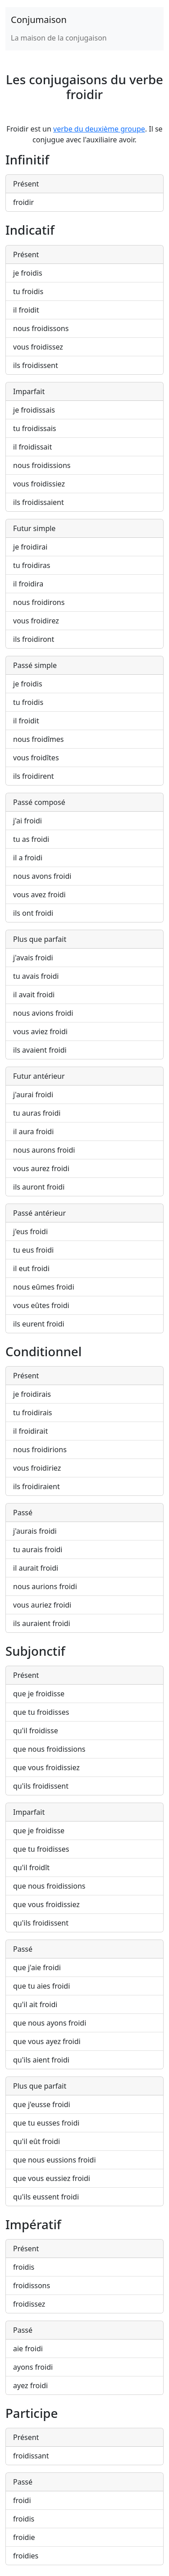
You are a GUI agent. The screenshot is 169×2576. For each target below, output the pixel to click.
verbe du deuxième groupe (99, 129)
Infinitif (27, 159)
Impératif (33, 2224)
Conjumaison (39, 20)
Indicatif (30, 229)
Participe (31, 2413)
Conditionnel (43, 1351)
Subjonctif (35, 1650)
